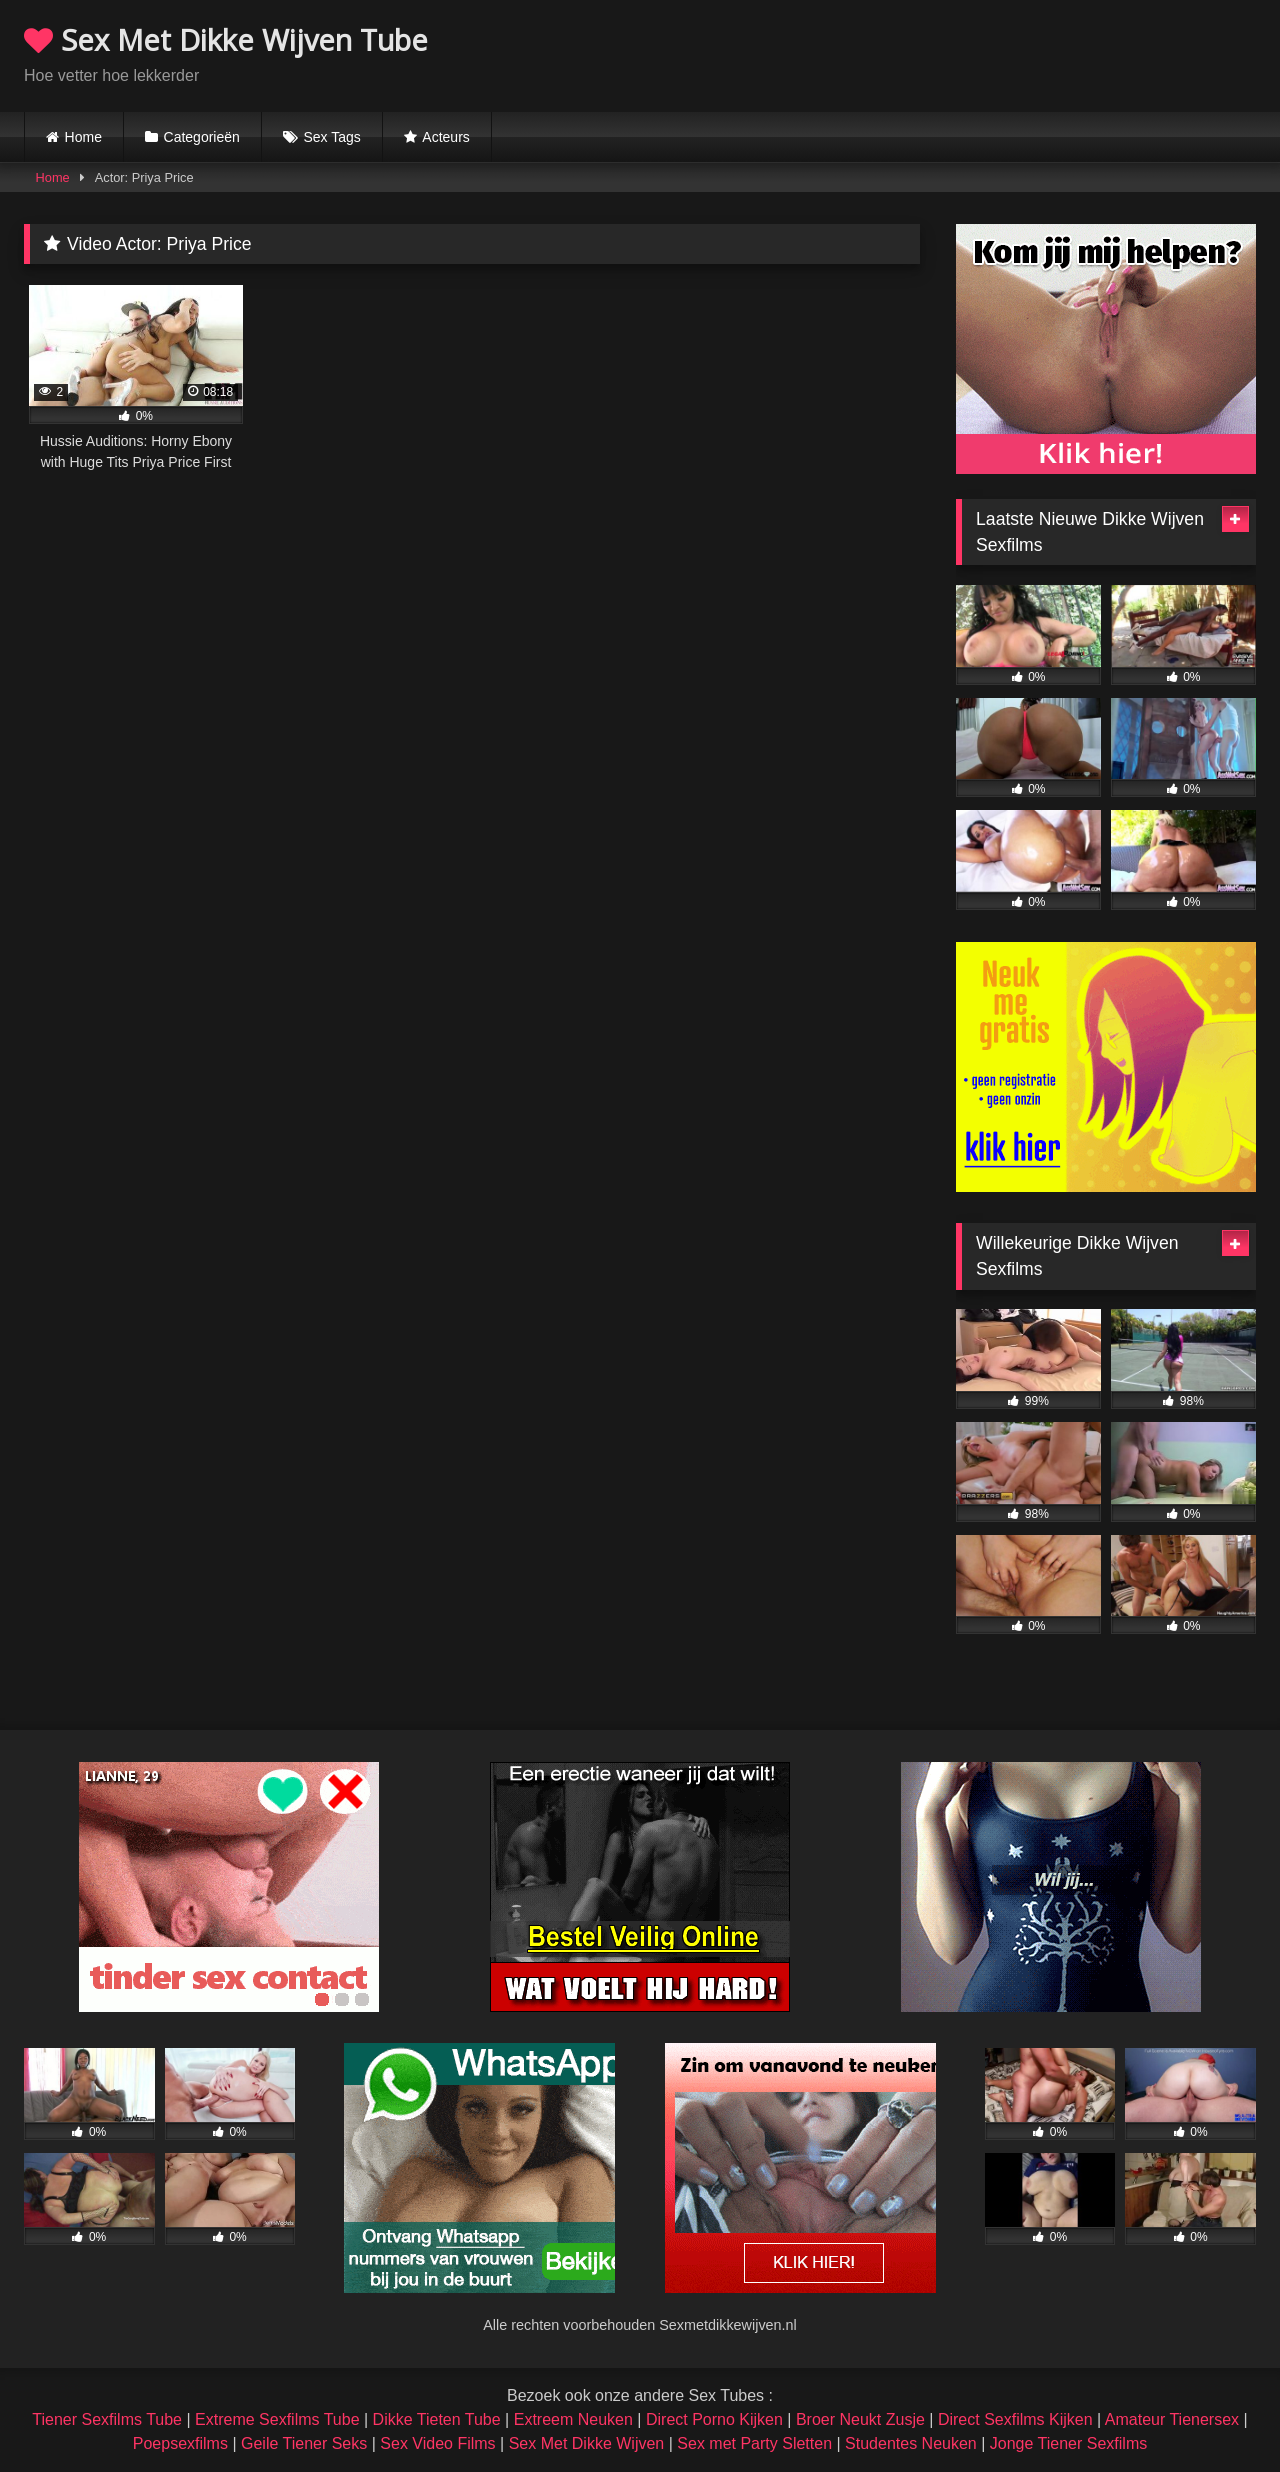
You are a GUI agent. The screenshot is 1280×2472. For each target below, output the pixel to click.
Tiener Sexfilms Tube (107, 2419)
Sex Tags (331, 137)
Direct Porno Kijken (714, 2419)
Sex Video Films (437, 2443)
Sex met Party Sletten (754, 2443)
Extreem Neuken (573, 2419)
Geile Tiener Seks (304, 2443)
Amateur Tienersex (1172, 2419)
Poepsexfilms (180, 2443)
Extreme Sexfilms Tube (277, 2419)
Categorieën (202, 137)
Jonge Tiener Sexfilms (1068, 2443)
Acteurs (445, 137)
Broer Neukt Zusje (860, 2419)
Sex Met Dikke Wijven (587, 2443)
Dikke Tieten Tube (437, 2419)
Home (83, 137)
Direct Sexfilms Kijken (1015, 2419)
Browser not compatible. (1022, 53)
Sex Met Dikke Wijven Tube (226, 39)
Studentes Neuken (911, 2443)
